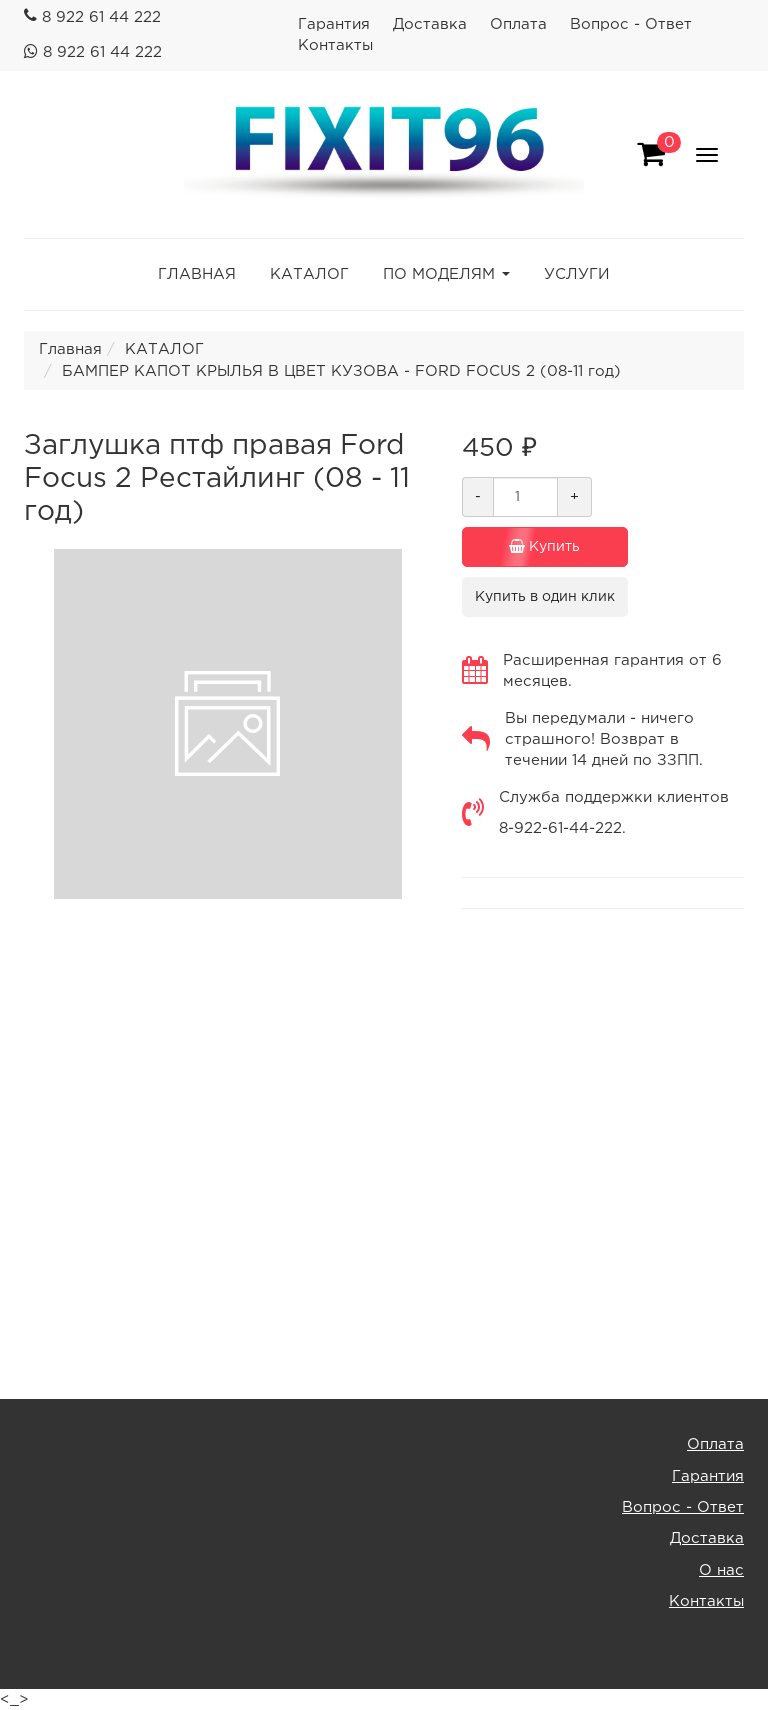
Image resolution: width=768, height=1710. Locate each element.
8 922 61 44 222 (101, 17)
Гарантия (334, 24)
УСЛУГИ (577, 274)
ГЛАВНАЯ (197, 274)
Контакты (335, 45)
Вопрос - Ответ (631, 24)
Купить (530, 547)
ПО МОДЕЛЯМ (439, 274)
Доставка (430, 24)
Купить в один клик (545, 597)
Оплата (518, 24)
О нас (721, 1570)
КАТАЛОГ (309, 274)
